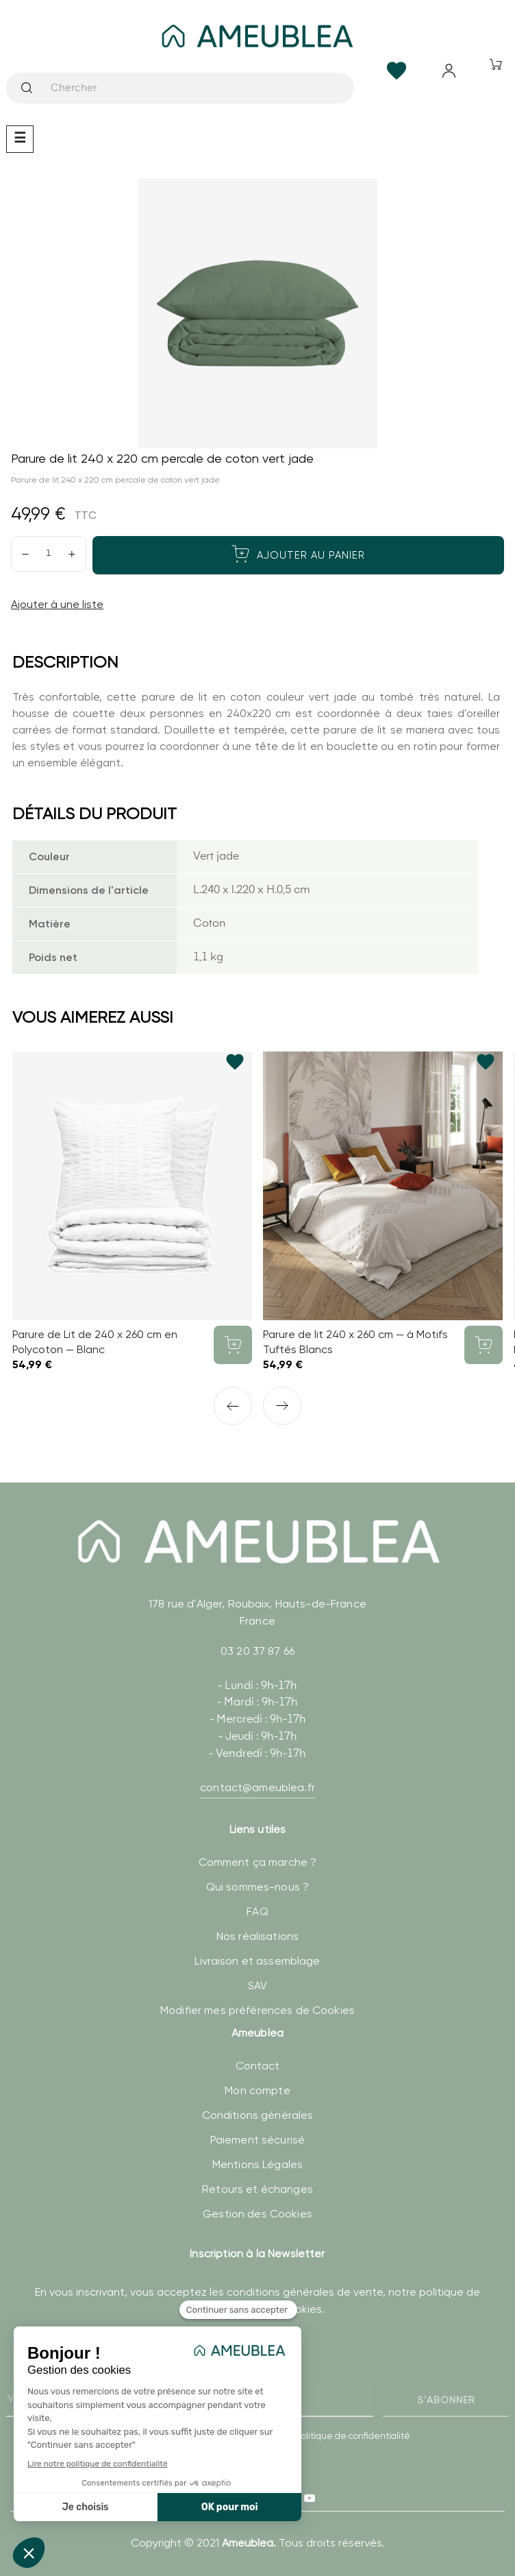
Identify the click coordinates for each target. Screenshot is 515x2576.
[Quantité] (49, 554)
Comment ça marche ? (258, 1862)
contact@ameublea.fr (257, 1787)
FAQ (257, 1911)
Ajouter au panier (298, 554)
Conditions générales (258, 2115)
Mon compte (257, 2090)
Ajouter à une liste (57, 604)
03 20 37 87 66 (257, 1650)
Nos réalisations (257, 1936)
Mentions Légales (257, 2164)
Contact (258, 2065)
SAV (257, 1985)
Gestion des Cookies (257, 2213)
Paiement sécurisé (257, 2139)
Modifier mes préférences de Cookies (257, 2010)
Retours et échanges (257, 2189)
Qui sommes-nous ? (257, 1886)
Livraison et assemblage (257, 1960)
